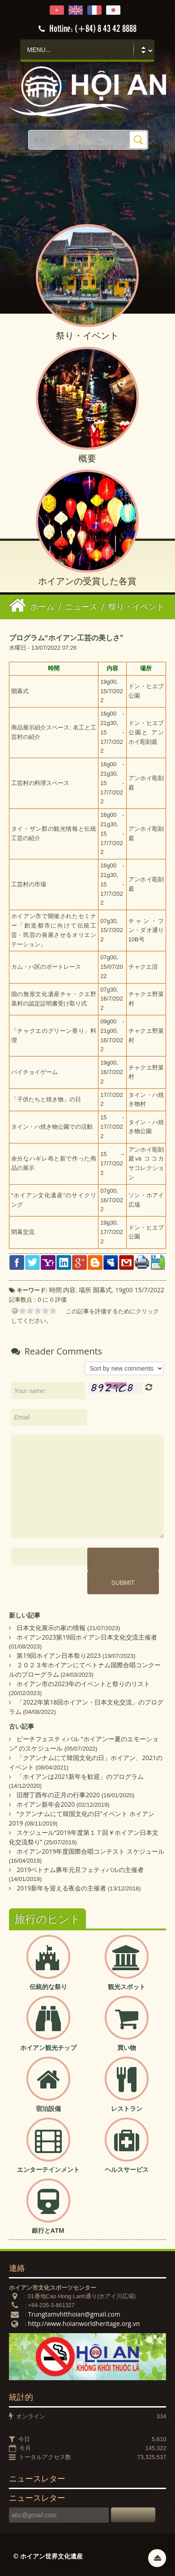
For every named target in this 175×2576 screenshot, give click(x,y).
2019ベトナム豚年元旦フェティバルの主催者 (80, 1869)
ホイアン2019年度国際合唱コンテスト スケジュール (90, 1851)
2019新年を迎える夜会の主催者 (61, 1888)
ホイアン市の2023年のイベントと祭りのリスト (83, 1683)
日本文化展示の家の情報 (51, 1627)
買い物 (126, 2047)
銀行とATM (48, 2230)
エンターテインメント (48, 2169)
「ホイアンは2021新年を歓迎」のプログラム (80, 1776)
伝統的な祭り (48, 1986)
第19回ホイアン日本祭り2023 (59, 1655)
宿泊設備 (48, 2108)
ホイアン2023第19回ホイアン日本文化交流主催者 (87, 1637)
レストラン (126, 2108)
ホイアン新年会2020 (46, 1804)
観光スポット (126, 1986)
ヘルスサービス (127, 2169)
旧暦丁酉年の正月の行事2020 (58, 1795)
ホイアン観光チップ (48, 2047)
